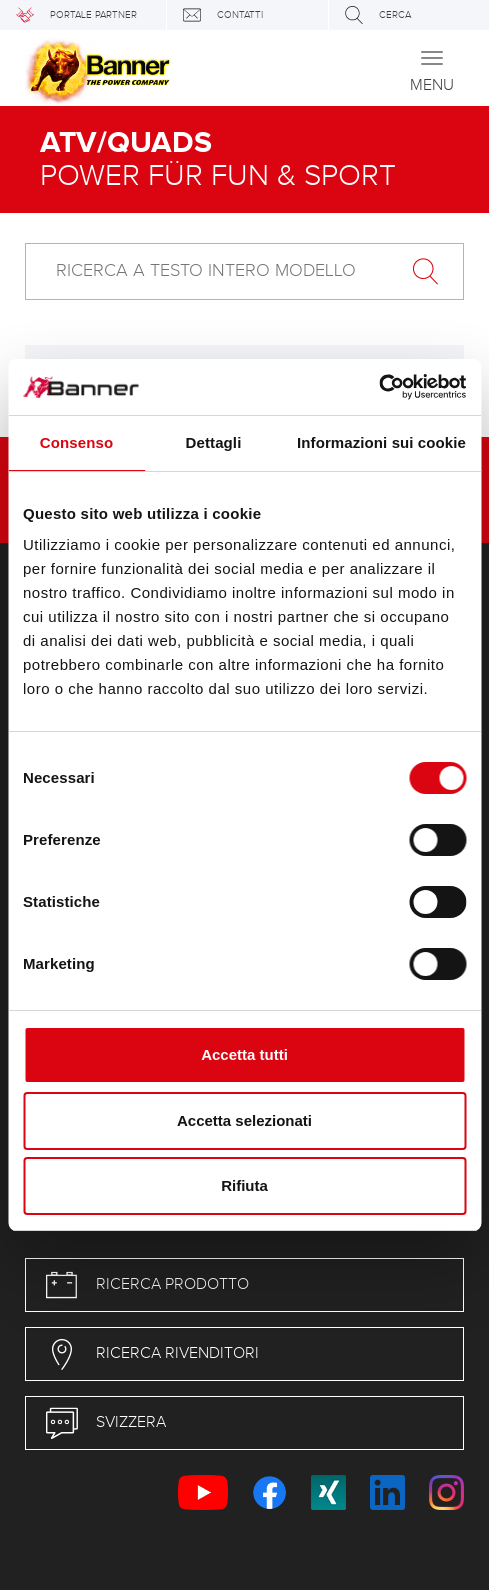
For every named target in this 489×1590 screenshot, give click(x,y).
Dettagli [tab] (214, 442)
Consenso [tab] (76, 442)
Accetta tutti (244, 1054)
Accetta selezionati (244, 1120)
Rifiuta (244, 1185)
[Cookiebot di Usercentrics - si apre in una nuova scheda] (378, 387)
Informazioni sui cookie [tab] (381, 442)
